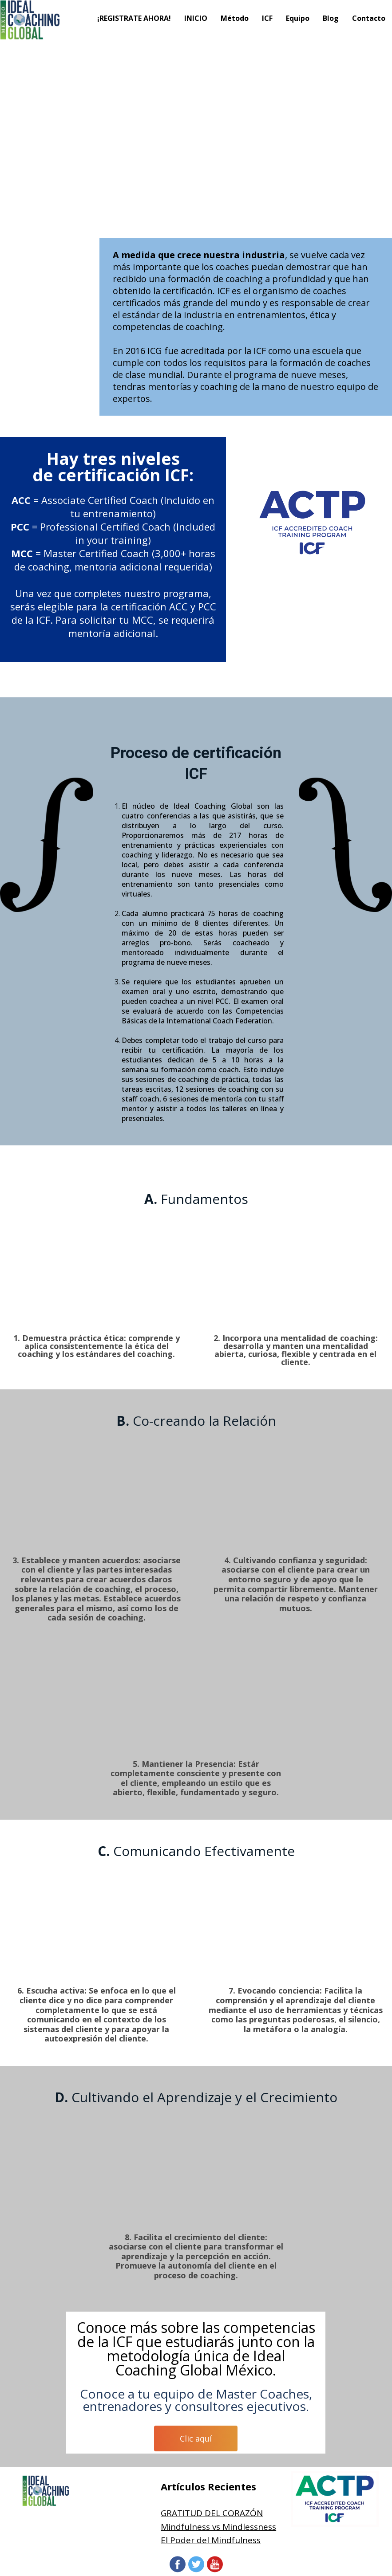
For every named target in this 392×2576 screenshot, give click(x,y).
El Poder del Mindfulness (211, 2540)
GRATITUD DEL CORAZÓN (212, 2513)
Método (235, 18)
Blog (331, 18)
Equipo (297, 18)
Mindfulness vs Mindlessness (218, 2527)
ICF (267, 18)
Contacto (368, 18)
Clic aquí (196, 2438)
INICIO (195, 18)
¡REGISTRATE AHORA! (134, 18)
